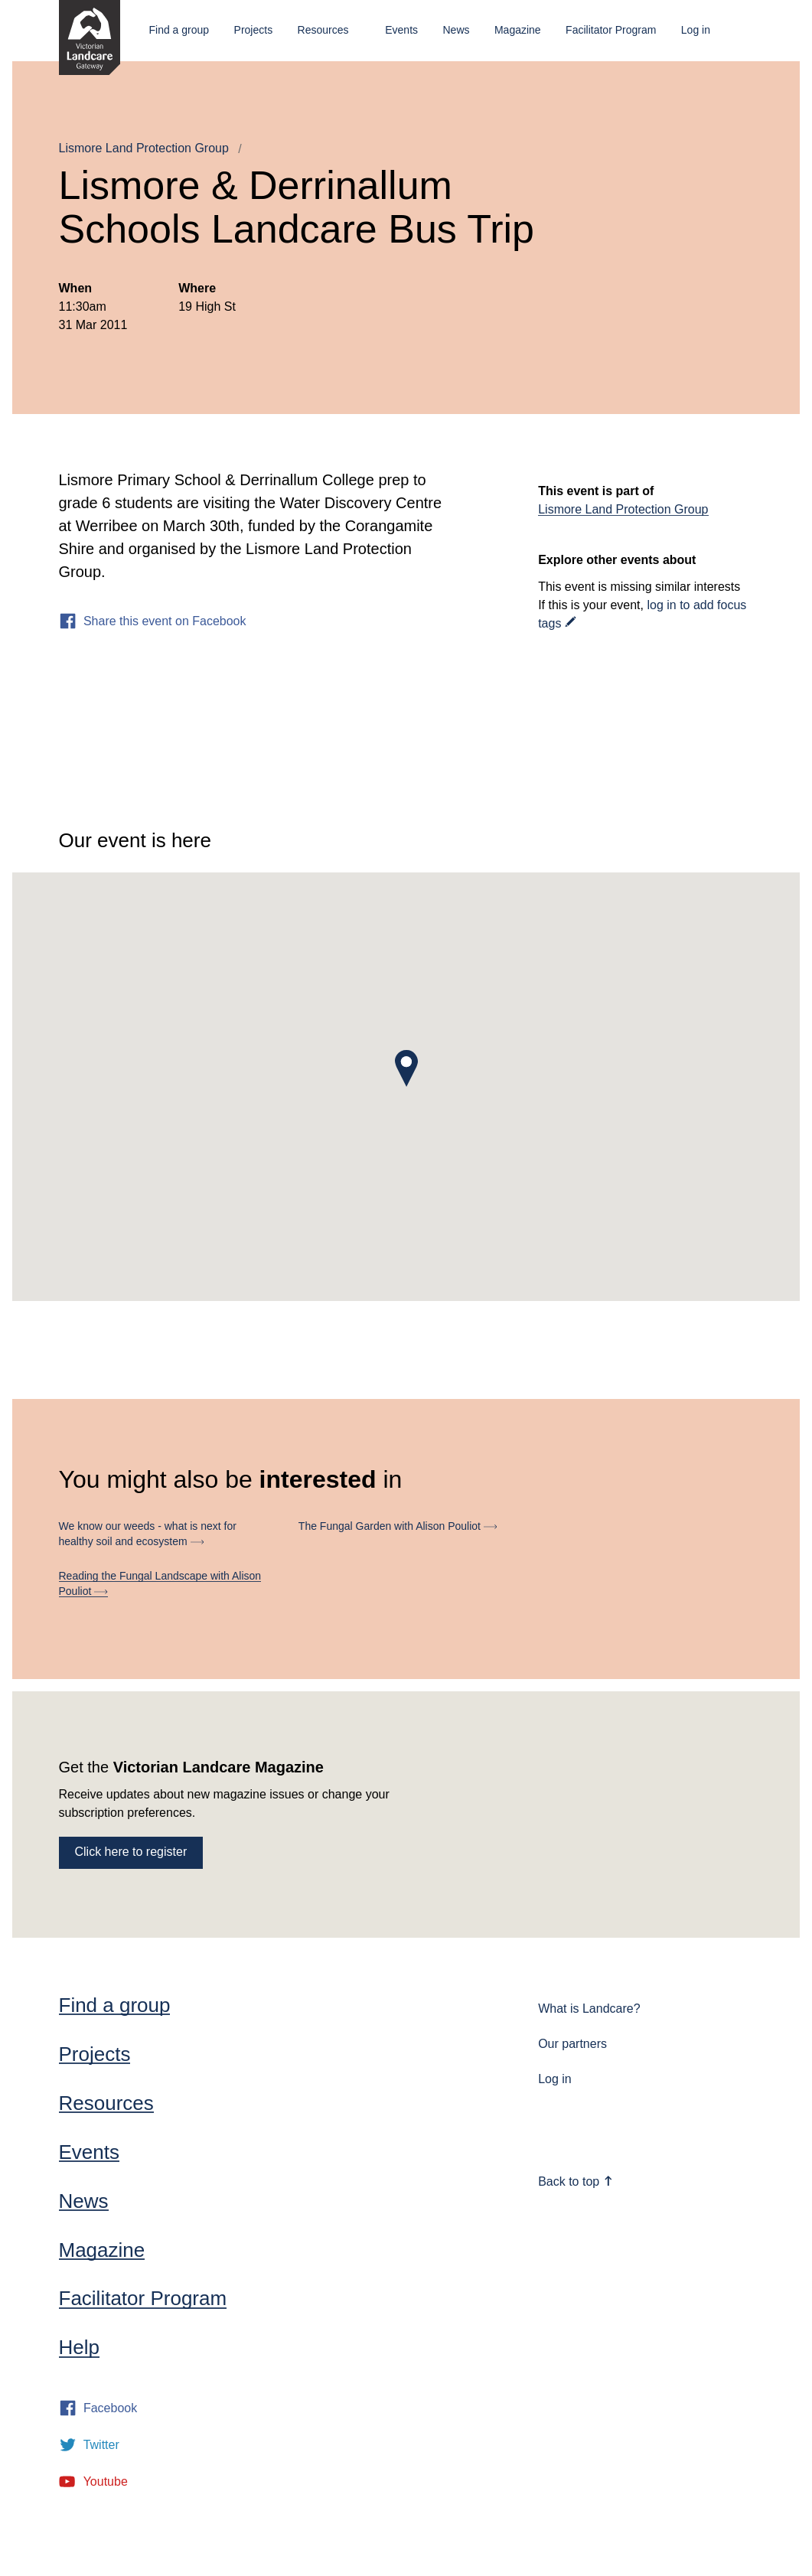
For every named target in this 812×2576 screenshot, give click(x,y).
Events (401, 30)
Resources (323, 30)
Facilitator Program (611, 30)
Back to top (575, 2181)
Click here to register (131, 1851)
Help (79, 2347)
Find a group (179, 30)
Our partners (572, 2043)
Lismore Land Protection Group (144, 148)
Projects (253, 30)
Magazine (517, 30)
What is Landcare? (589, 2008)
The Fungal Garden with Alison (397, 1526)
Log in (695, 30)
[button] (406, 1068)
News (455, 30)
